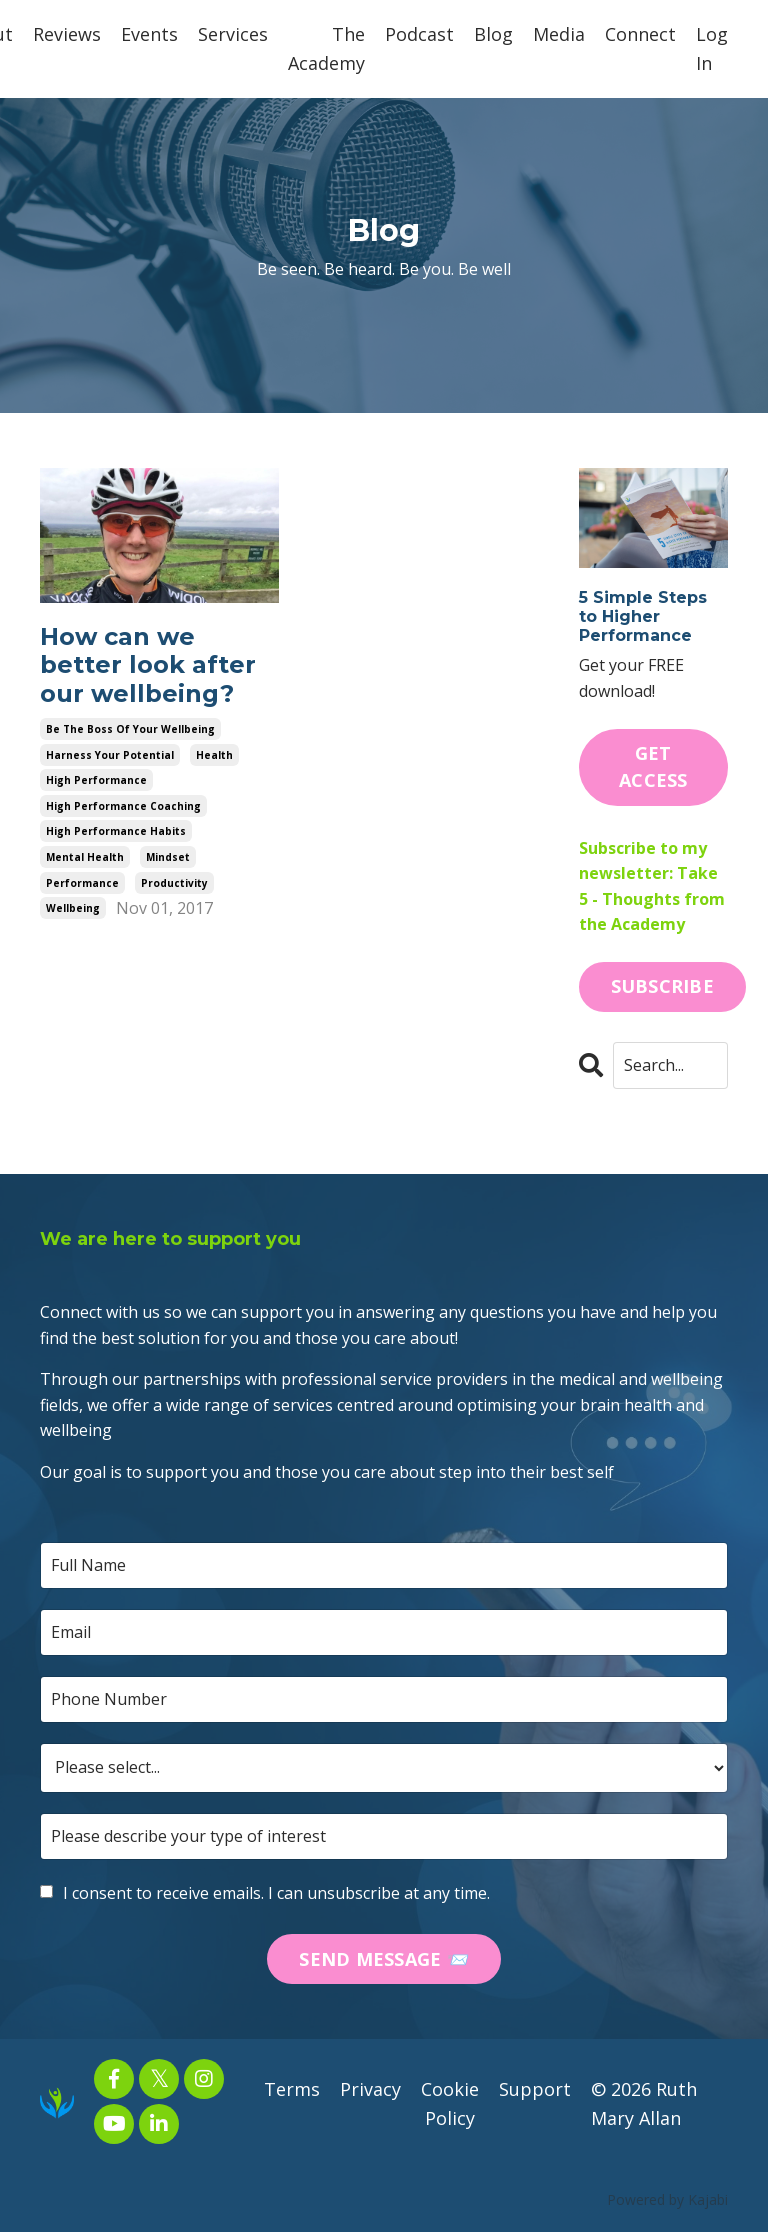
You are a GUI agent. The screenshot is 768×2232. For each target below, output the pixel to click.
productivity (174, 883)
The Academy (326, 48)
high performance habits (116, 832)
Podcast (419, 34)
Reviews (67, 34)
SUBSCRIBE (662, 986)
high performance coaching (123, 806)
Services (233, 34)
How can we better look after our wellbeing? (148, 666)
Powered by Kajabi (667, 2199)
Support (535, 2090)
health (214, 755)
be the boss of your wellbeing (130, 729)
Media (559, 34)
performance (82, 883)
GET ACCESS (653, 766)
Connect (640, 34)
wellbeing (73, 908)
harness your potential (110, 755)
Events (149, 34)
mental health (85, 857)
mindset (168, 857)
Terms (292, 2090)
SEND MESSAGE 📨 (384, 1959)
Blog (493, 34)
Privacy (370, 2090)
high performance (96, 780)
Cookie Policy (450, 2104)
